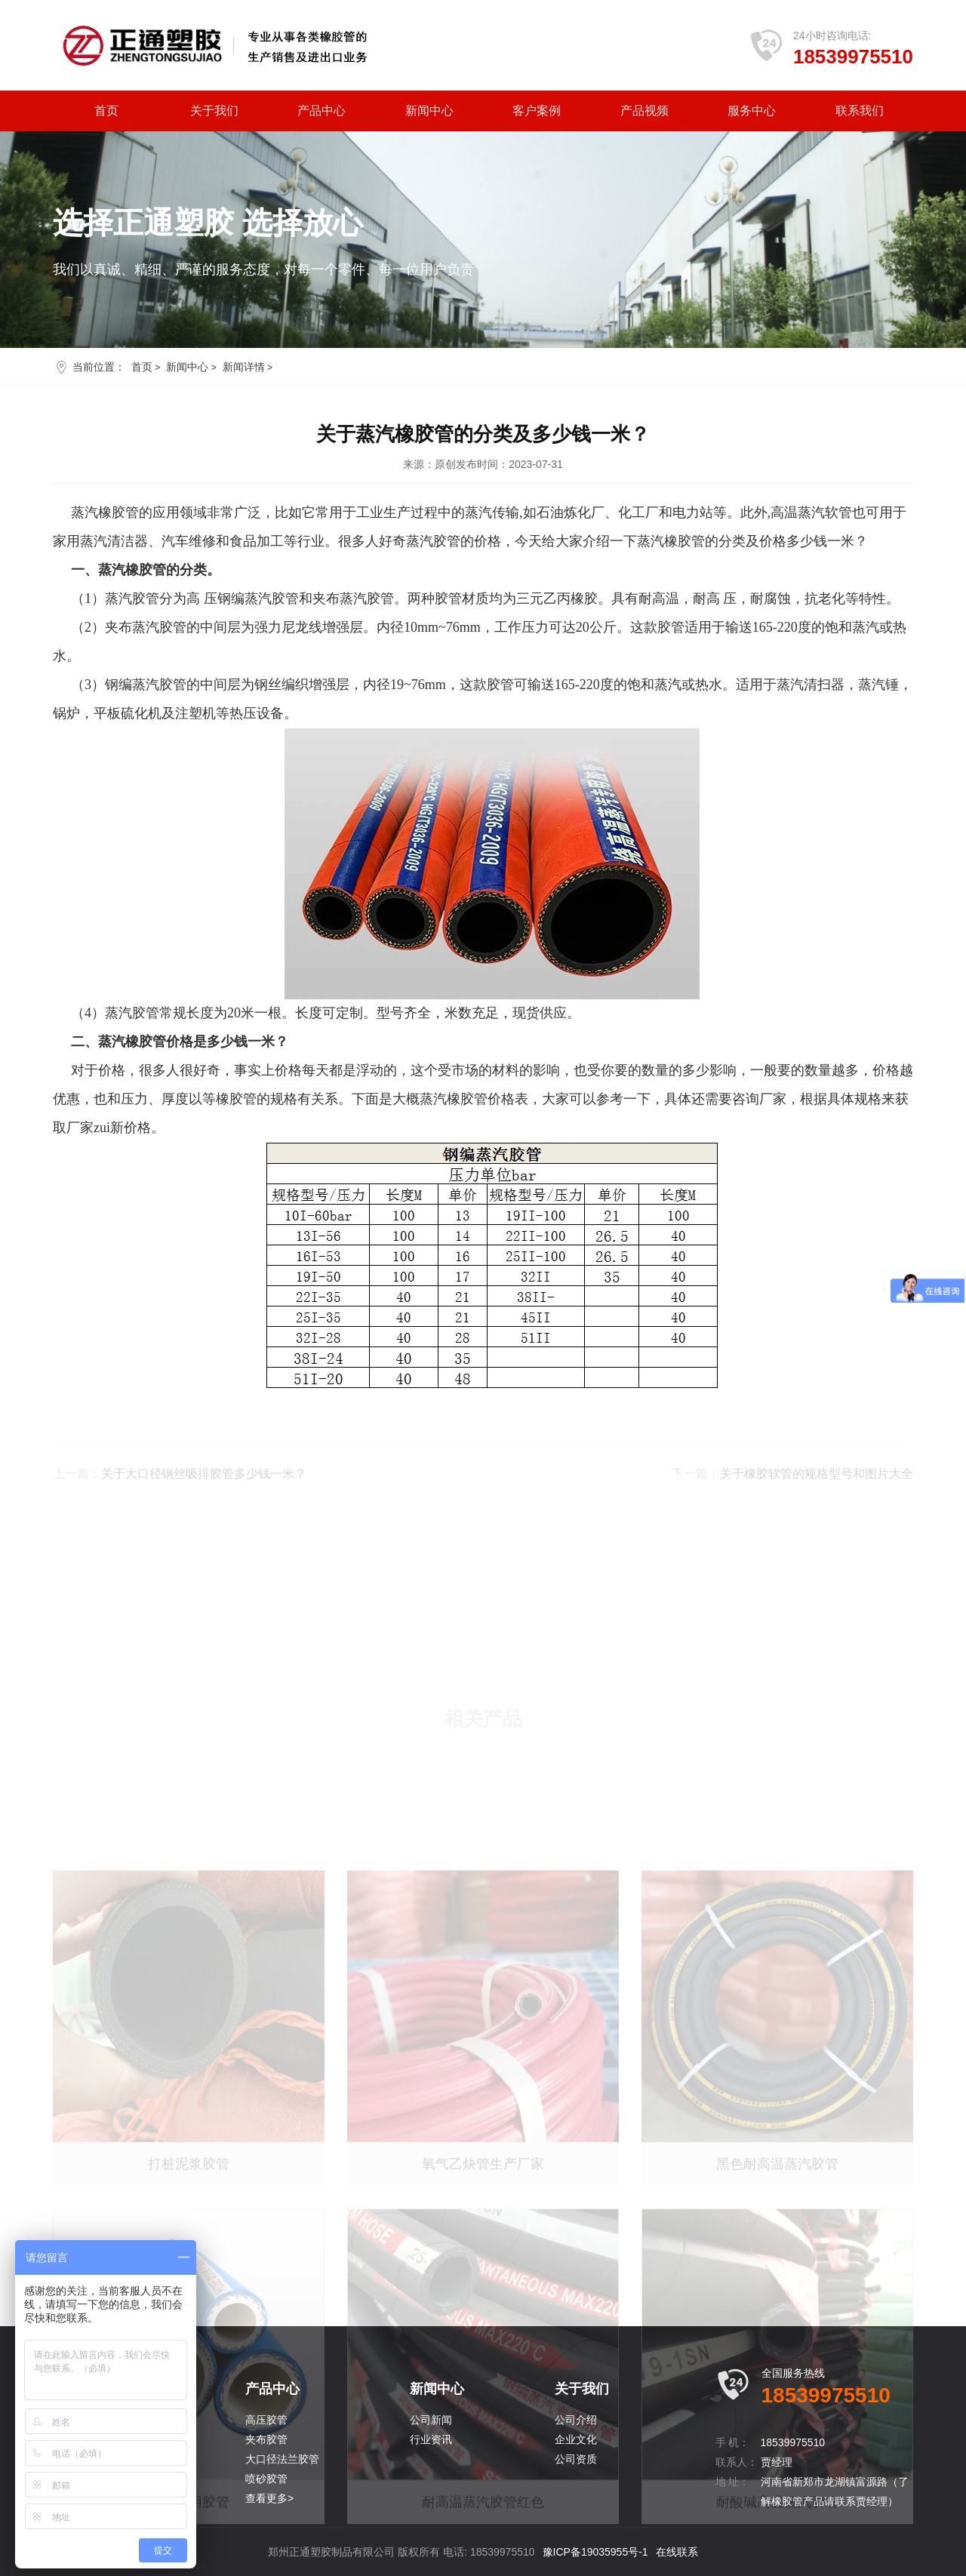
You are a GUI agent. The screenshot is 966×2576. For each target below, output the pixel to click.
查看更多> (269, 2498)
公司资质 (576, 2459)
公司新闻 (431, 2420)
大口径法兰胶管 (282, 2459)
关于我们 (214, 110)
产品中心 (321, 110)
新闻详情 (244, 367)
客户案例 (536, 110)
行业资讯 (431, 2439)
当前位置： (98, 367)
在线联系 (677, 2552)
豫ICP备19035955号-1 (595, 2552)
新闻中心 (429, 110)
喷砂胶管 (266, 2479)
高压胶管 (266, 2420)
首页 (106, 110)
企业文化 (576, 2439)
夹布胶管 (266, 2439)
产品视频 (644, 110)
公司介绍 (576, 2420)
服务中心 (752, 110)
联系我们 (859, 110)
